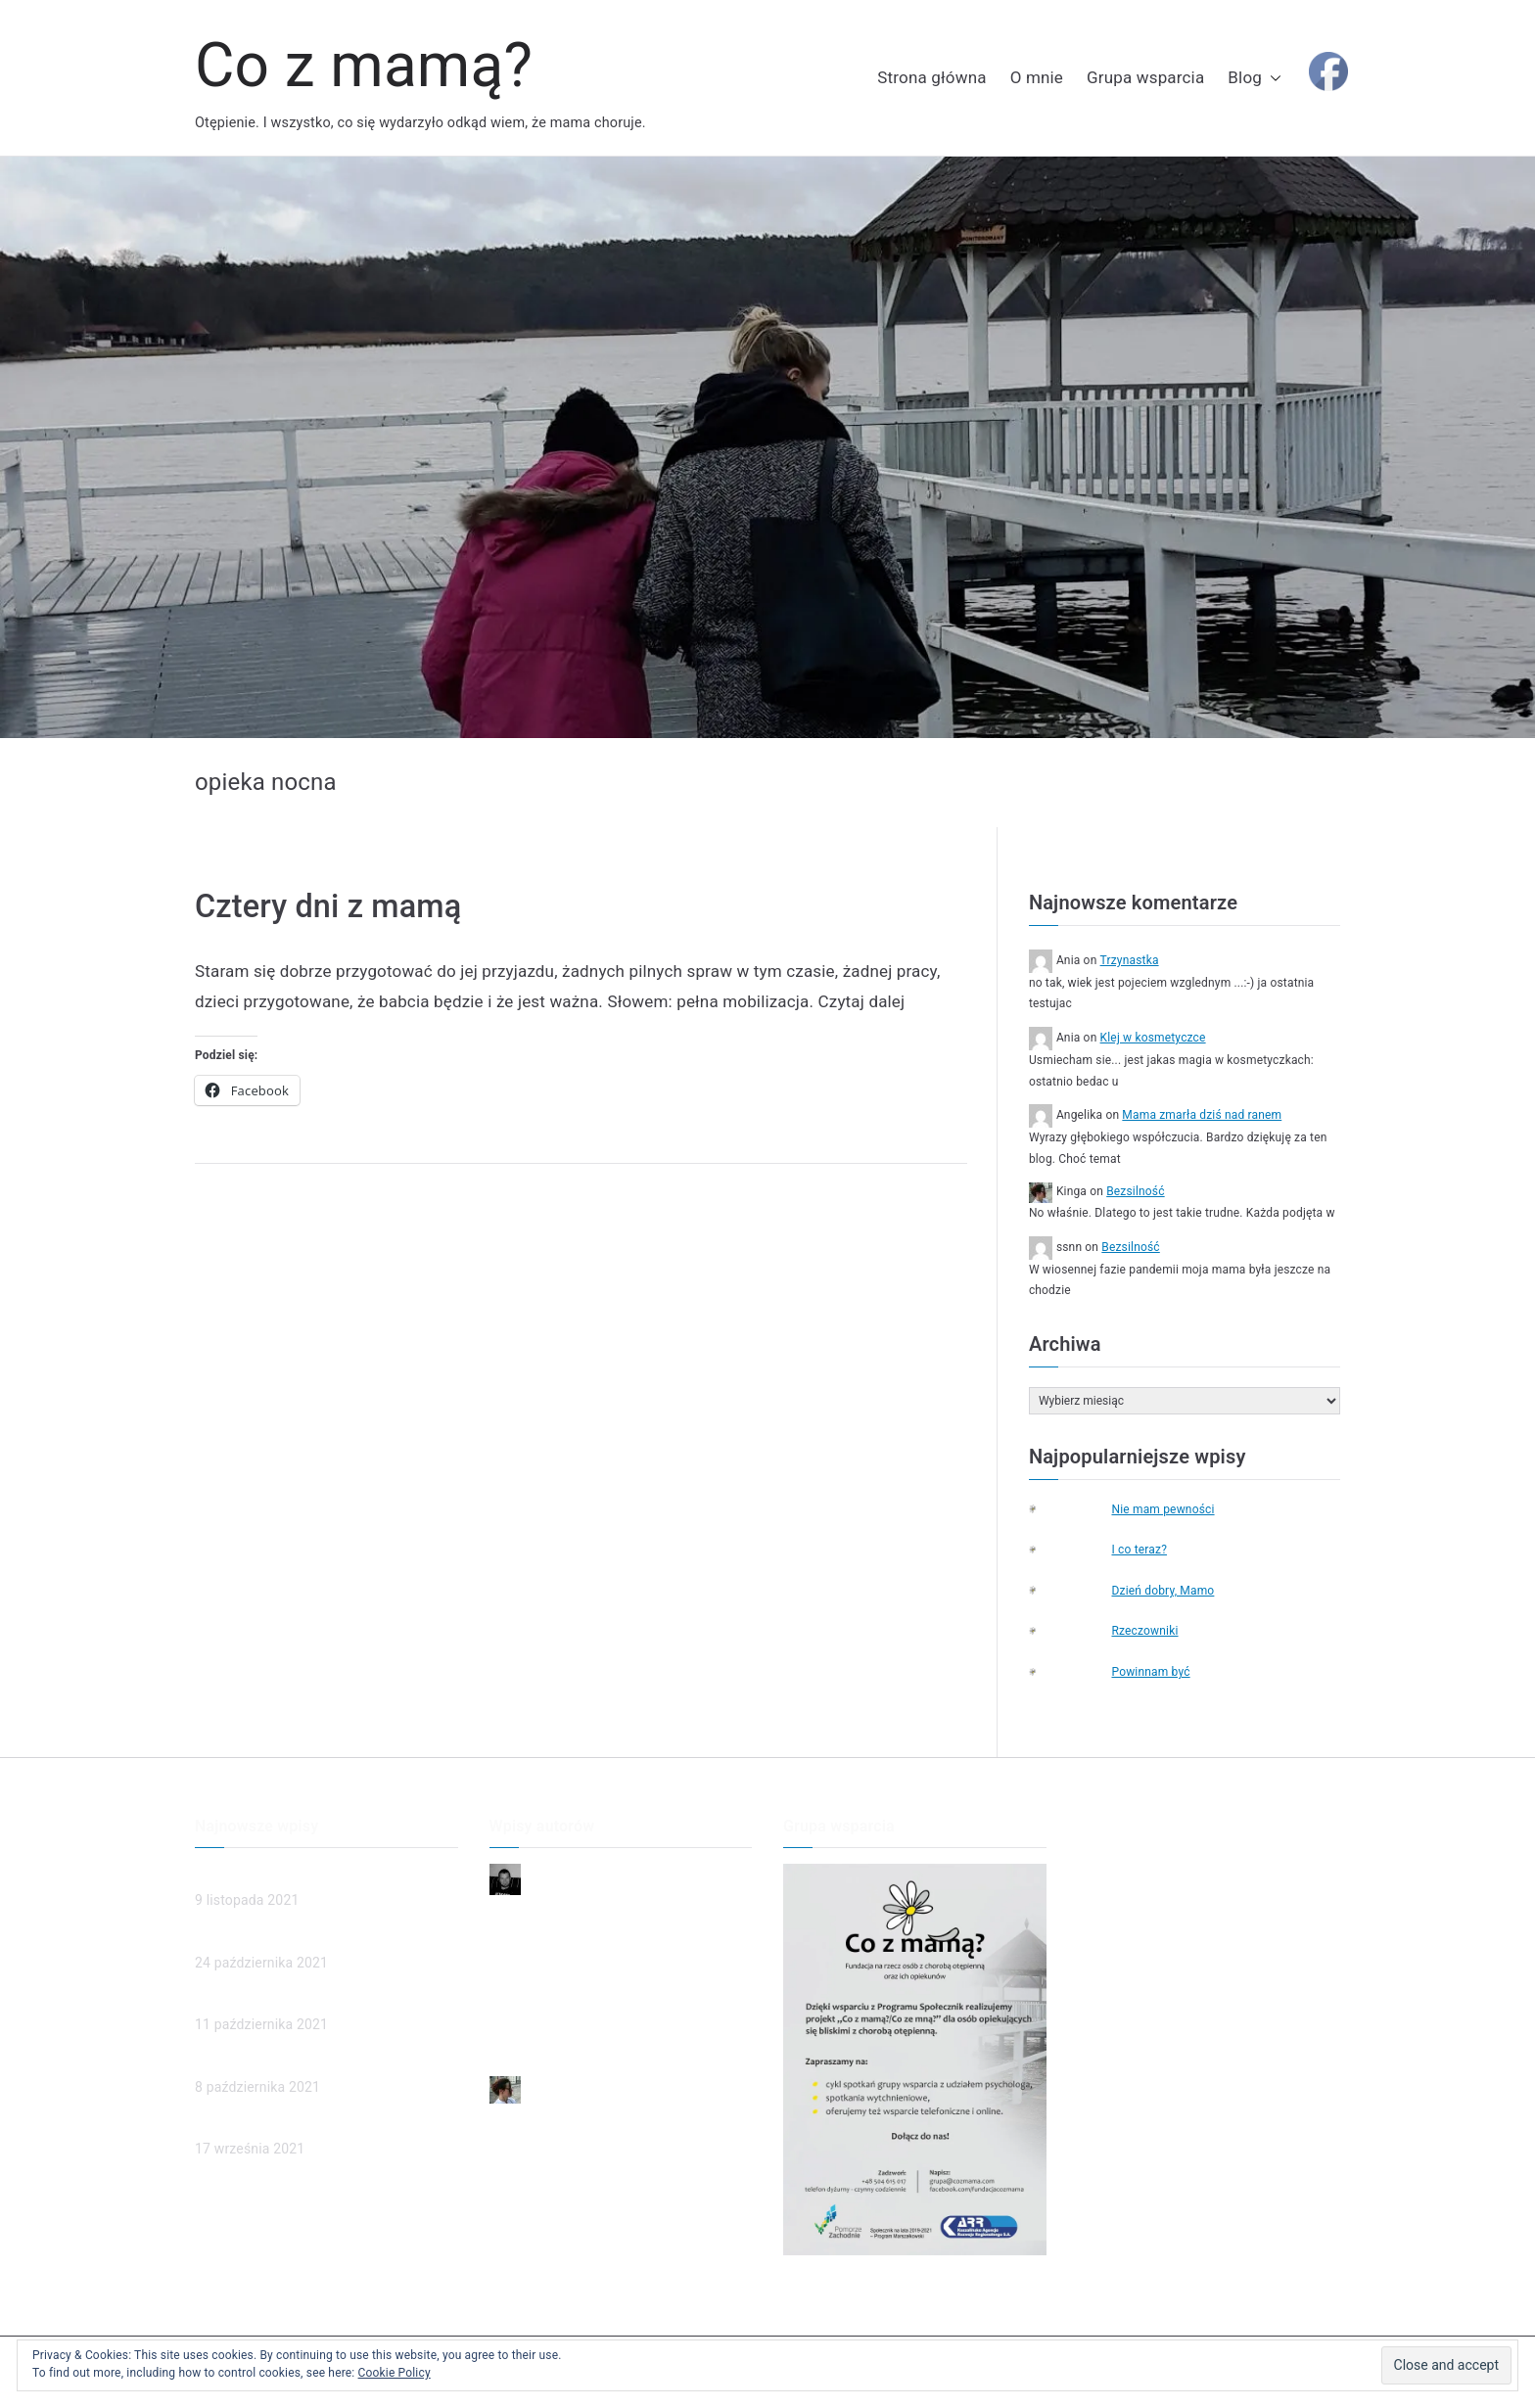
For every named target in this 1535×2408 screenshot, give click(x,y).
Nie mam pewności (1162, 1509)
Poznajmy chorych (252, 2124)
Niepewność (528, 1912)
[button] (1271, 78)
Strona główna (931, 77)
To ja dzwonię (532, 2009)
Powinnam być (1150, 1672)
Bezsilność (1135, 1191)
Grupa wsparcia (1145, 77)
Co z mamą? (364, 65)
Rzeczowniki (1144, 1631)
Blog (1254, 78)
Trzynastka (1129, 960)
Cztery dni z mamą (328, 906)
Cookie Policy (394, 2373)
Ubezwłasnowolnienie (262, 2061)
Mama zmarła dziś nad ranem (1201, 1115)
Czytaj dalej (862, 1001)
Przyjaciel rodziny (543, 2042)
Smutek (512, 1977)
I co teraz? (1139, 1549)
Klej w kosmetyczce (1153, 1037)
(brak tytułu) (232, 2000)
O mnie (1036, 77)
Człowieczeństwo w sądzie (278, 1938)
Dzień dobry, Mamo (1162, 1591)
